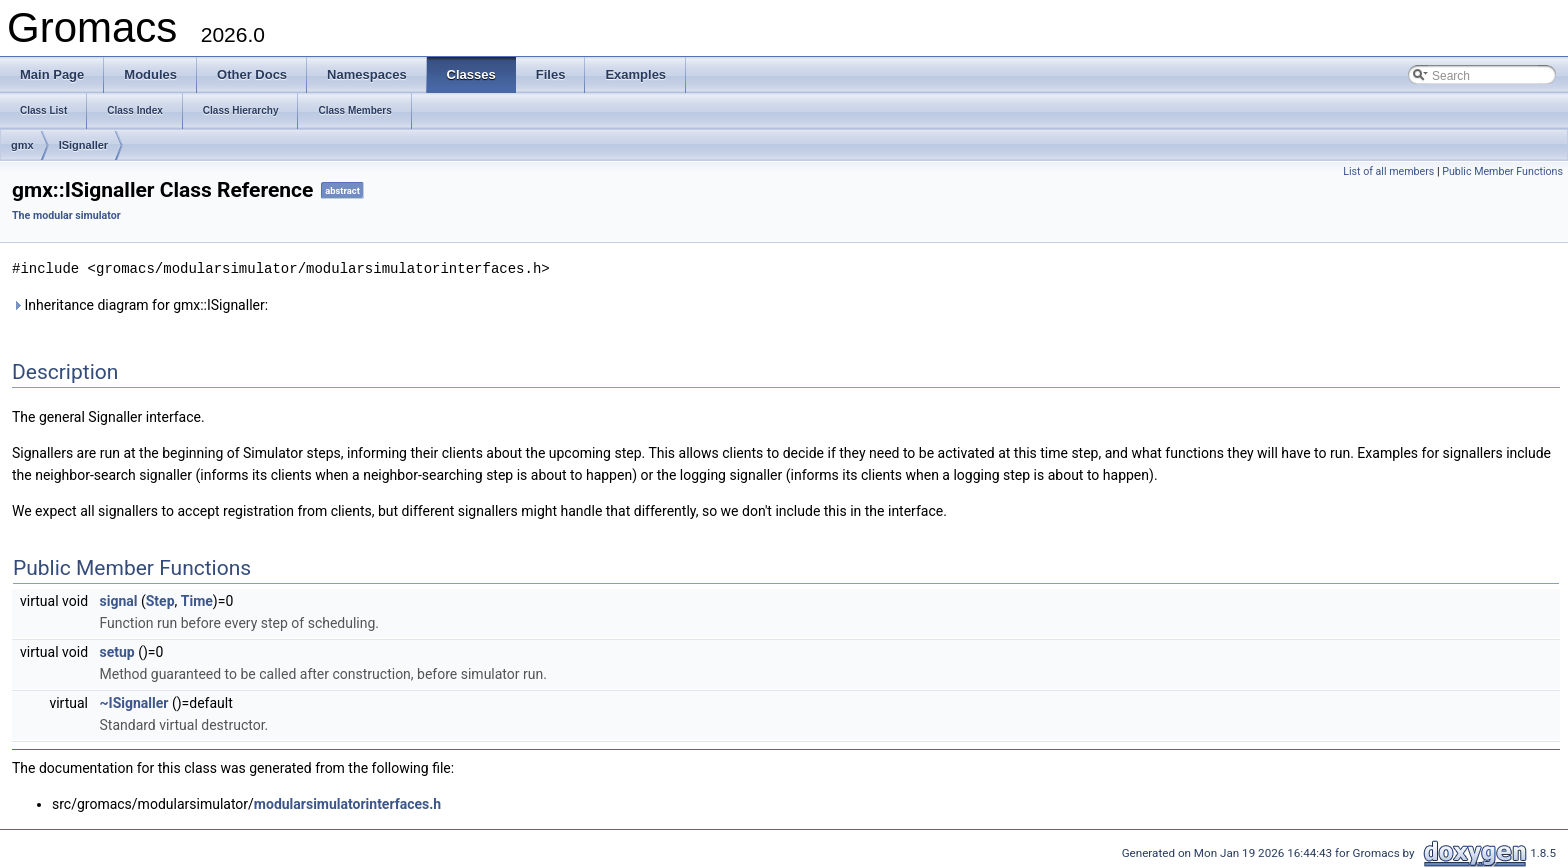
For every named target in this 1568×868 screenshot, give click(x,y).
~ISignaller (134, 702)
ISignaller (84, 145)
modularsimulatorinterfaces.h (347, 803)
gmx (22, 145)
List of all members (1388, 171)
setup (117, 651)
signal (119, 600)
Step (160, 600)
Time (197, 600)
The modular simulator (66, 215)
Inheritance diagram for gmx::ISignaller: (140, 304)
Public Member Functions (1502, 171)
